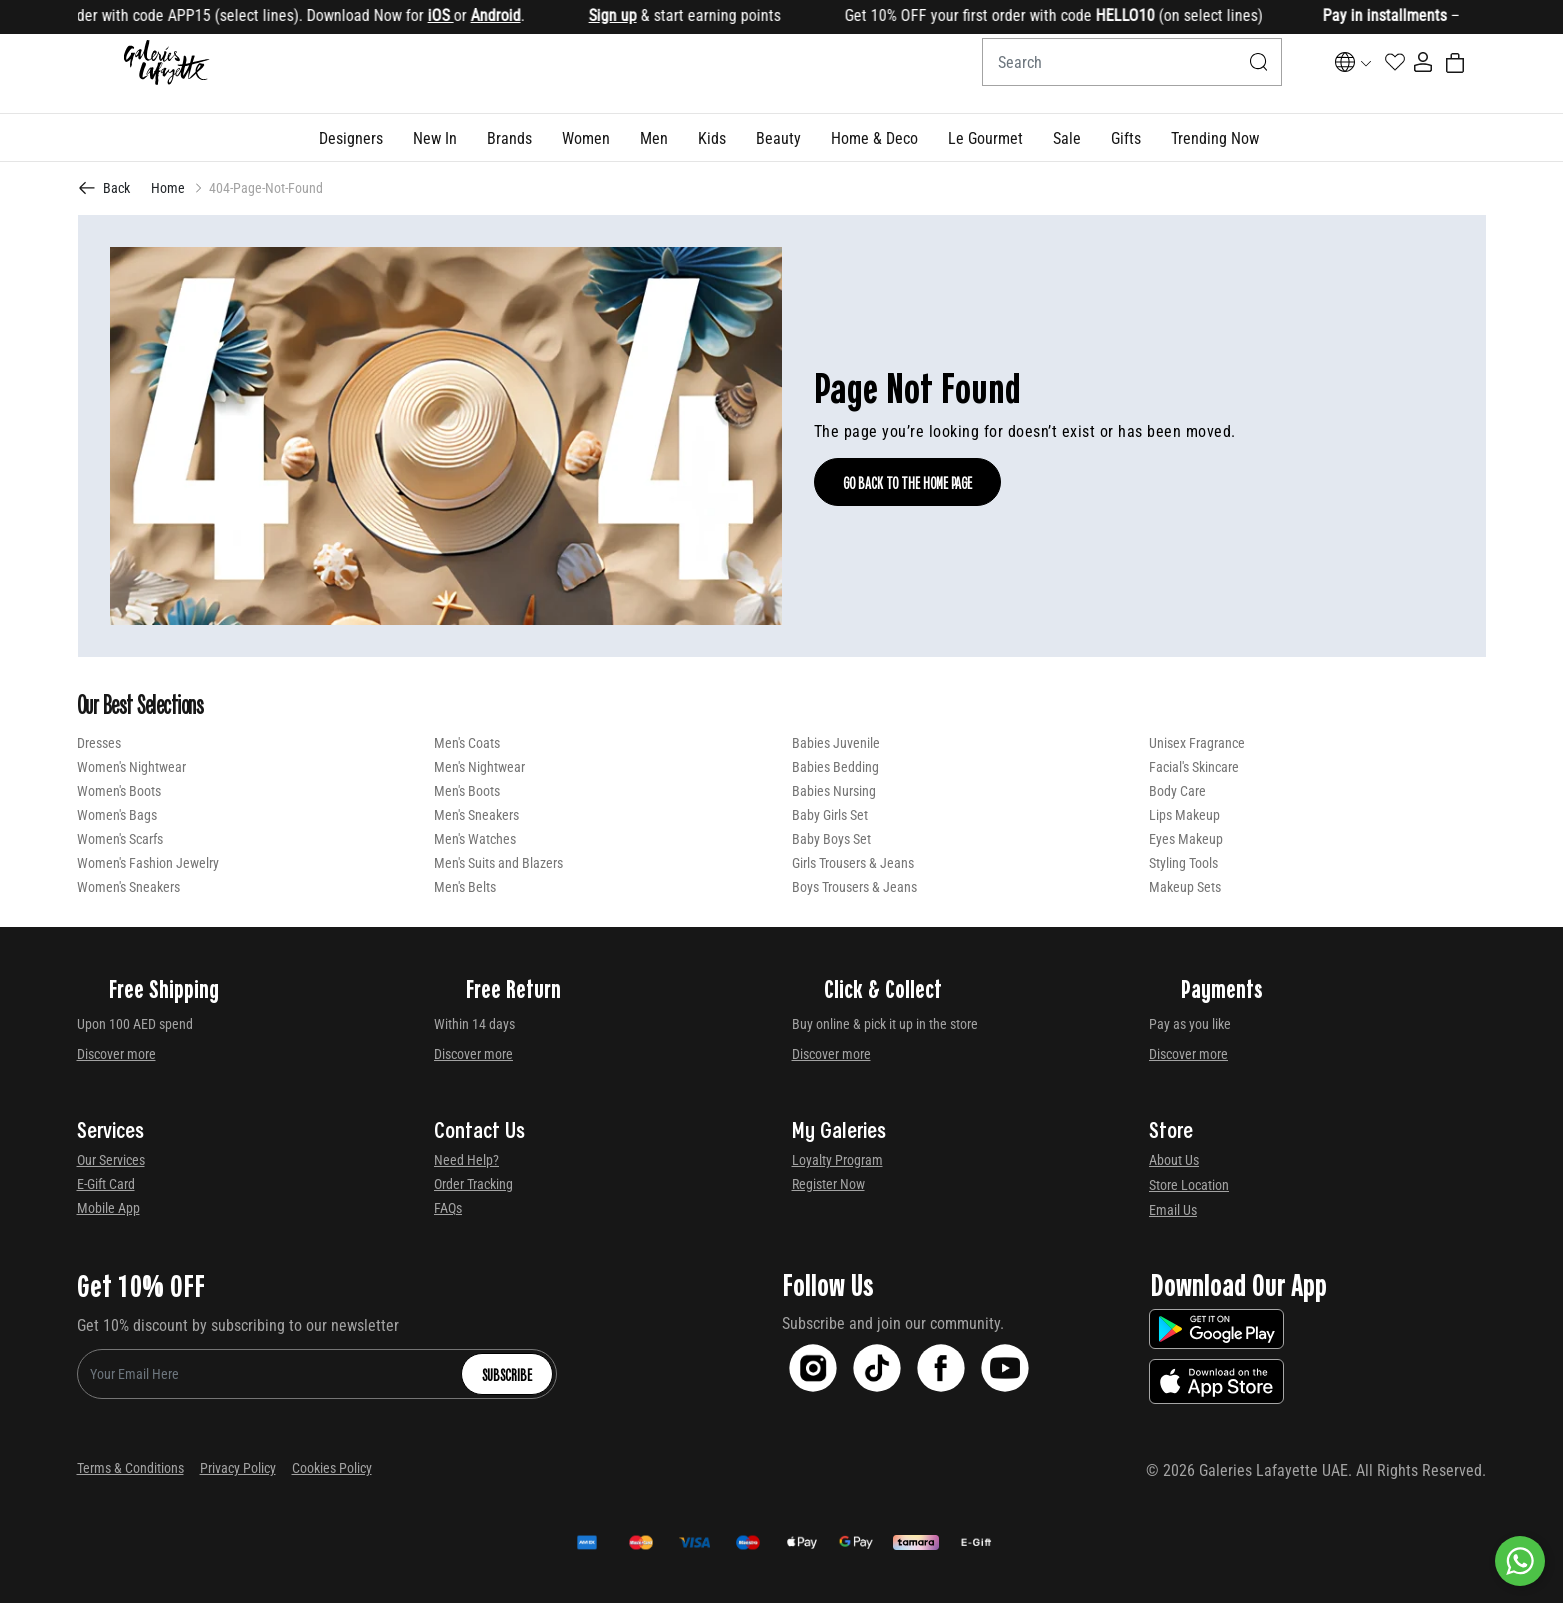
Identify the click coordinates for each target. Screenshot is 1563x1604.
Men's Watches (475, 840)
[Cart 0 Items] (1474, 73)
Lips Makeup (1184, 816)
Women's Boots (119, 792)
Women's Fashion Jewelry (148, 864)
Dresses (99, 744)
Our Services (111, 1161)
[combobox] (1081, 74)
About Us (1174, 1161)
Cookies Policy (332, 1469)
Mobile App (108, 1209)
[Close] (1488, 17)
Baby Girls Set (830, 816)
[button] (351, 138)
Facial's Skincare (1194, 768)
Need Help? (466, 1161)
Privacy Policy (238, 1469)
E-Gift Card (106, 1185)
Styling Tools (1183, 864)
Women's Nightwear (131, 768)
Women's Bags (117, 816)
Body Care (1177, 792)
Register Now (828, 1185)
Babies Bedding (835, 768)
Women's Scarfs (120, 840)
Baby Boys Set (831, 840)
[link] (509, 138)
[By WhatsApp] (1520, 1561)
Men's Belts (465, 888)
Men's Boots (467, 792)
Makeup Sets (1185, 888)
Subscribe (507, 1375)
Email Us (1173, 1211)
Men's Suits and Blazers (498, 864)
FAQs (448, 1209)
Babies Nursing (834, 792)
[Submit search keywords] (1208, 74)
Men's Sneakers (476, 816)
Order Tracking (473, 1185)
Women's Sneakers (128, 888)
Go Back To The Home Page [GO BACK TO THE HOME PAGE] (907, 483)
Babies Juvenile (836, 744)
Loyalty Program (837, 1161)
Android (511, 15)
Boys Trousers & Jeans (854, 888)
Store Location (1189, 1186)
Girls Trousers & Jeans (853, 864)
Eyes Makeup (1186, 840)
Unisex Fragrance (1197, 744)
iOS (456, 15)
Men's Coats (467, 744)
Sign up (628, 15)
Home (168, 189)
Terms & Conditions (130, 1469)
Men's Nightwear (479, 768)
